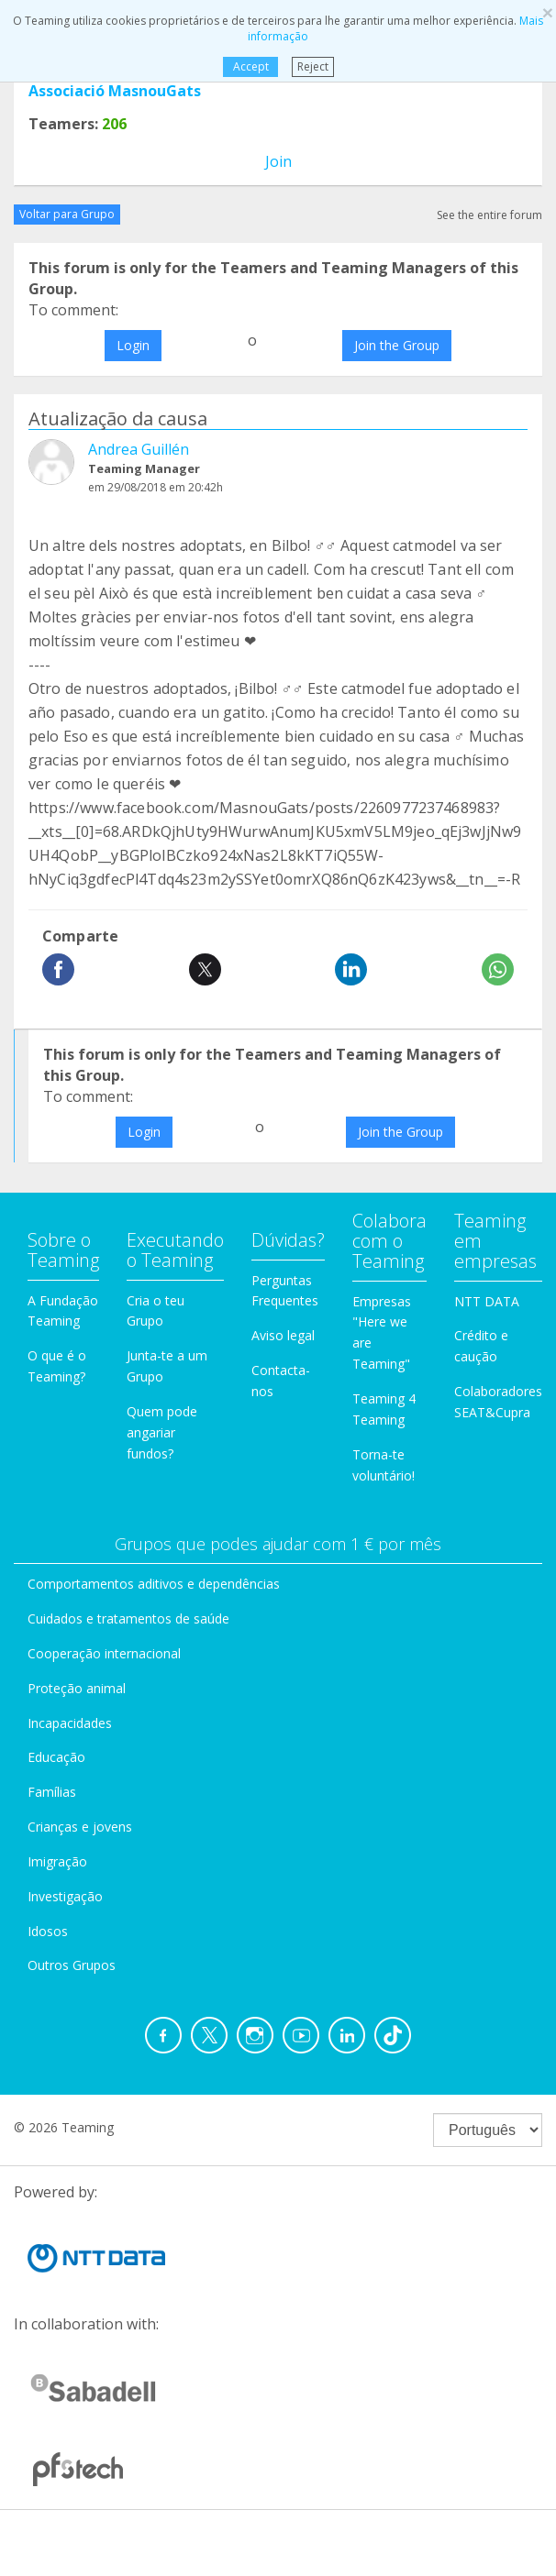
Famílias (52, 1791)
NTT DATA (486, 1301)
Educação (56, 1757)
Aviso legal (283, 1335)
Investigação (65, 1896)
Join (278, 161)
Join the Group (396, 345)
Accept (250, 66)
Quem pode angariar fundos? (162, 1432)
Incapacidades (70, 1723)
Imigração (57, 1861)
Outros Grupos (72, 1965)
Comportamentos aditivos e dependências (154, 1583)
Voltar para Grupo (67, 214)
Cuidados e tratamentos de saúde (128, 1618)
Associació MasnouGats (114, 91)
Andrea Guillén (138, 449)
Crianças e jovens (80, 1826)
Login (133, 345)
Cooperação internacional (104, 1653)
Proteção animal (77, 1688)
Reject (312, 66)
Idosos (48, 1931)
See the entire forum (489, 215)
